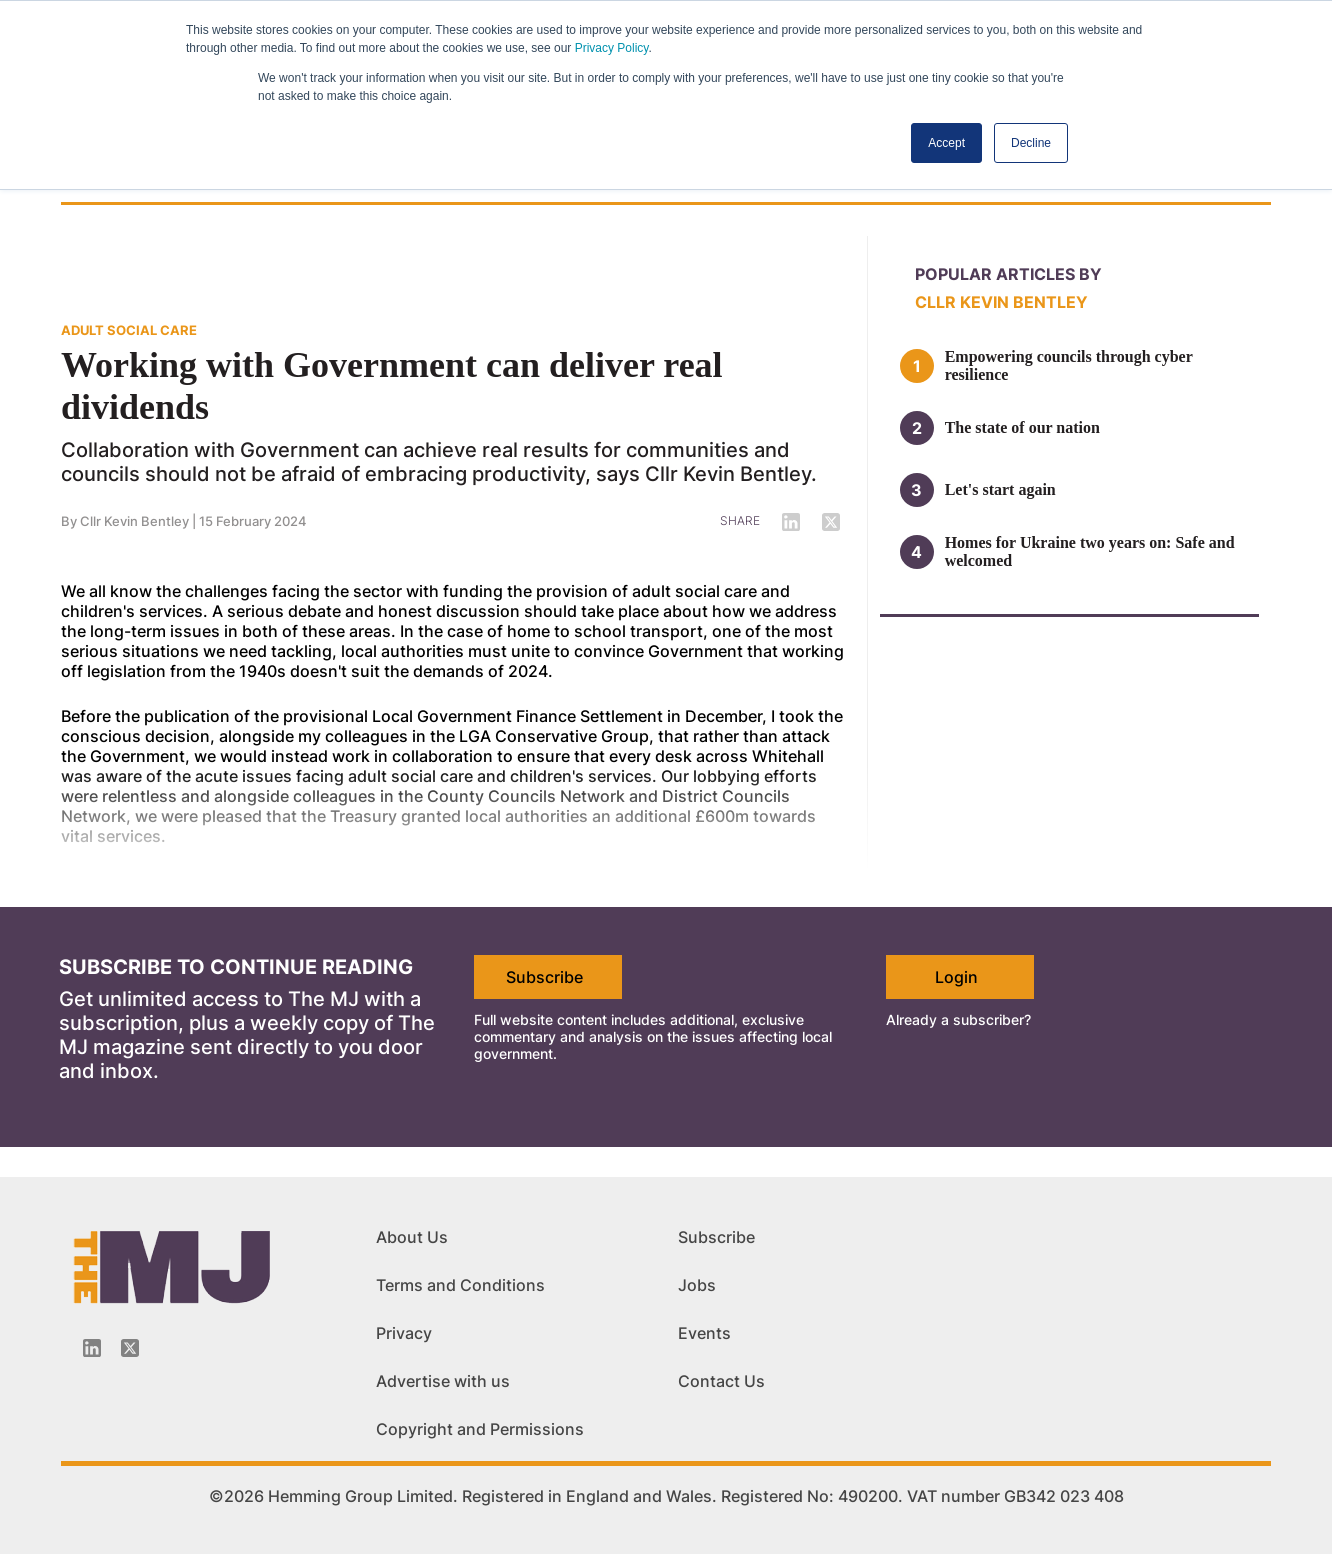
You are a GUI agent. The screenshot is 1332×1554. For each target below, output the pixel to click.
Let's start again (1000, 489)
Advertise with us (443, 1381)
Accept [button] (946, 143)
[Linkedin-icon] (92, 1348)
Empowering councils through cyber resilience (1069, 365)
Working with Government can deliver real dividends (392, 386)
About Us (412, 1237)
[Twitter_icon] (130, 1348)
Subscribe (544, 977)
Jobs (697, 1285)
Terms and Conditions (460, 1285)
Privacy (404, 1333)
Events (704, 1333)
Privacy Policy (612, 48)
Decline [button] (1031, 143)
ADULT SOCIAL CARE (129, 330)
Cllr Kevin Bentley (134, 521)
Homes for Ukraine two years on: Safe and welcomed (1090, 551)
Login (956, 977)
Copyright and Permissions (480, 1429)
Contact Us (721, 1381)
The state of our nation (1022, 427)
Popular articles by (1008, 274)
